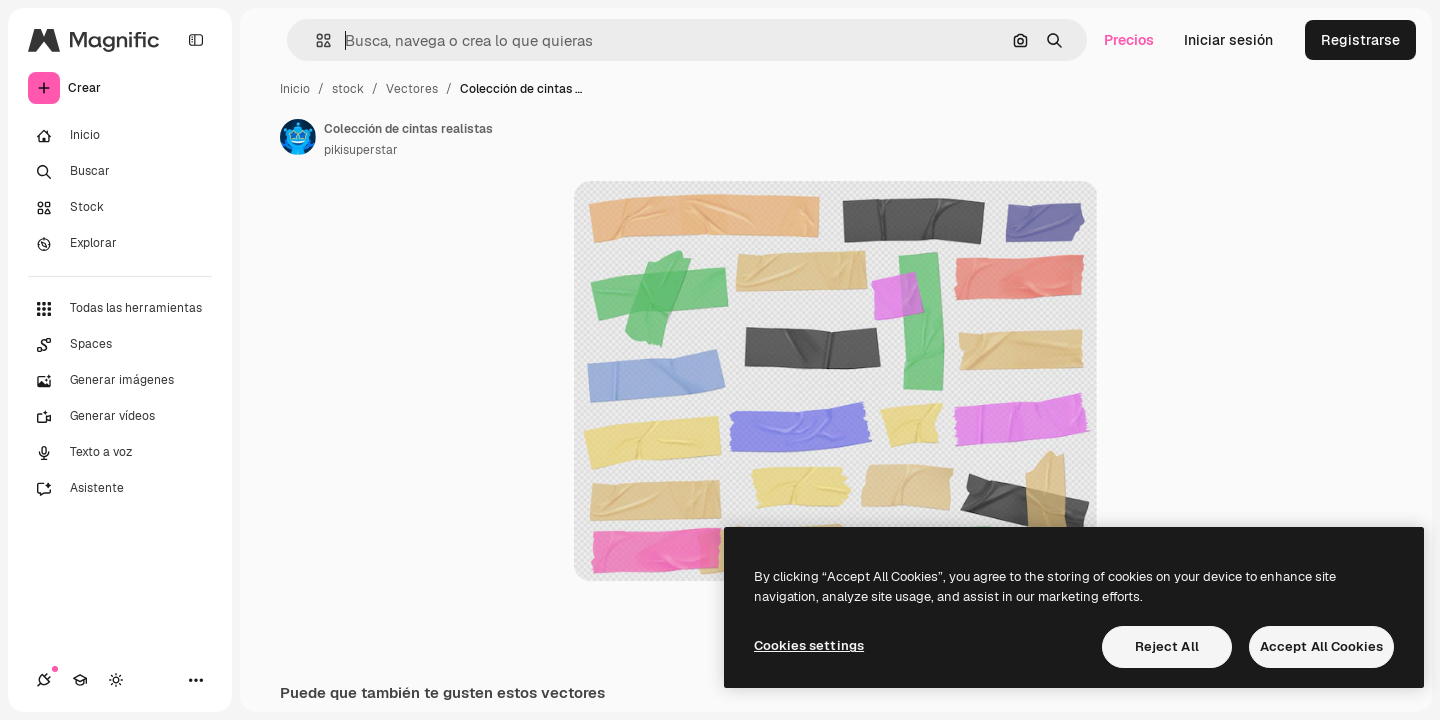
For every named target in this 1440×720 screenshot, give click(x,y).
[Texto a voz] (120, 453)
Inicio (295, 89)
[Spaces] (120, 345)
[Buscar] (120, 172)
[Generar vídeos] (120, 417)
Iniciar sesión (1228, 40)
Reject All (1167, 646)
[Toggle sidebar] (196, 40)
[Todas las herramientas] (120, 309)
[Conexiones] (44, 680)
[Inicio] (120, 136)
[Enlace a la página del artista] (298, 137)
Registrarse (1360, 40)
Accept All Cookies (1321, 646)
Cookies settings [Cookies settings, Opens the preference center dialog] (809, 645)
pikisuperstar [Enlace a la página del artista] (361, 150)
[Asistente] (120, 489)
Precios (1129, 40)
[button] (315, 40)
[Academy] (80, 680)
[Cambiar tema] (116, 680)
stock (348, 89)
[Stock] (120, 208)
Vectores (412, 89)
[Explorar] (120, 244)
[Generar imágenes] (120, 381)
